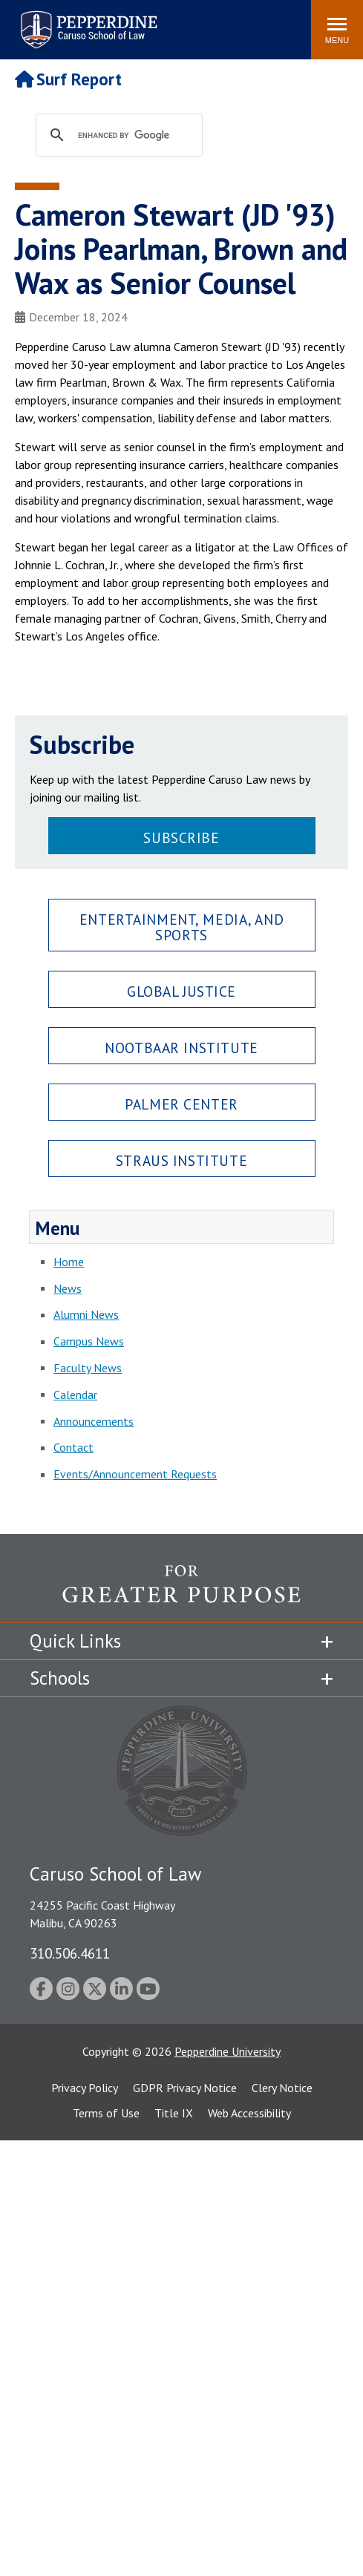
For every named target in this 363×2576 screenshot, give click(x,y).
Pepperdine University (227, 2051)
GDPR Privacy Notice (185, 2087)
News (67, 1288)
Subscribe (181, 837)
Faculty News (87, 1367)
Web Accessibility (249, 2112)
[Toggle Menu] (337, 29)
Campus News (88, 1341)
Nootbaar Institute (181, 1047)
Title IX (173, 2112)
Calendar (75, 1394)
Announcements (93, 1421)
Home (68, 1261)
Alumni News (86, 1314)
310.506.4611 (70, 1953)
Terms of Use (106, 2112)
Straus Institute (181, 1160)
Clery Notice (282, 2087)
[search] (133, 136)
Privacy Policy (84, 2087)
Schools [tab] (60, 1678)
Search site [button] (98, 22)
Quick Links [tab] (75, 1641)
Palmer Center (181, 1104)
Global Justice (181, 991)
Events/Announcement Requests (135, 1473)
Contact (73, 1447)
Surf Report (68, 79)
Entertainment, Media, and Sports (181, 927)
